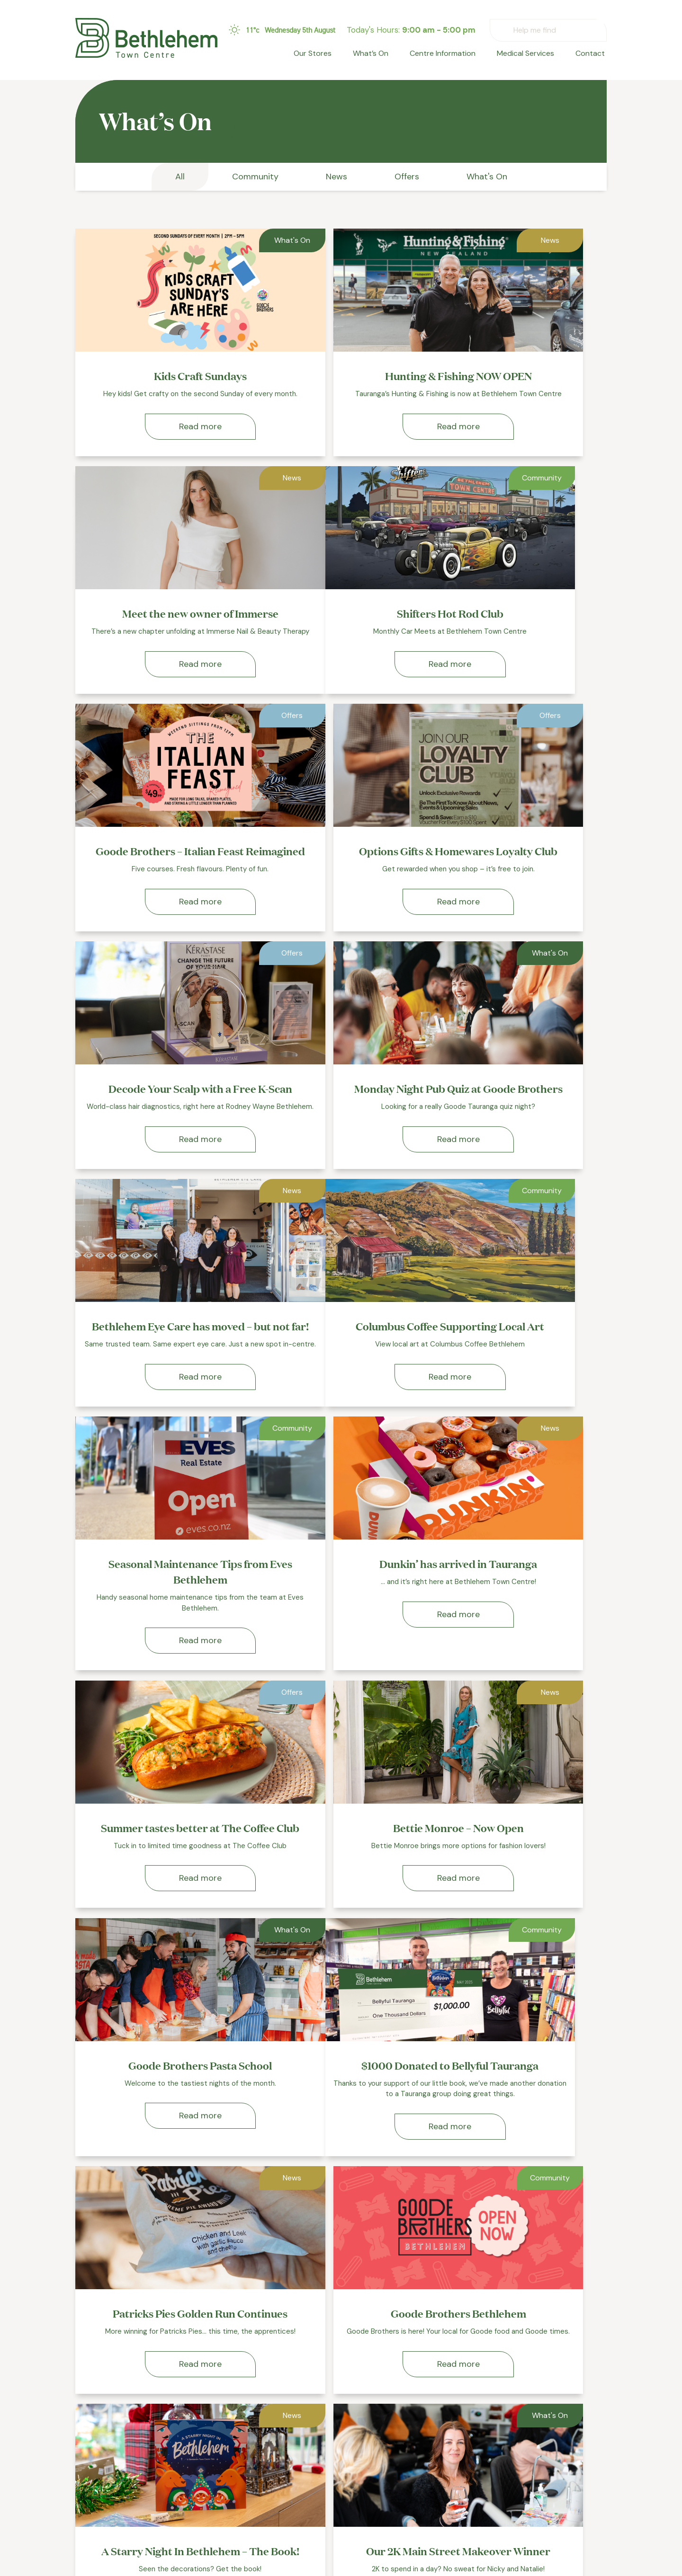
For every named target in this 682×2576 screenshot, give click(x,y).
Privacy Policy (425, 2499)
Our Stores (328, 55)
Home (302, 2447)
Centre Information (451, 55)
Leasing (415, 2465)
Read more (160, 437)
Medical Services (530, 55)
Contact (592, 55)
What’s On (382, 55)
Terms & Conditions (436, 2516)
